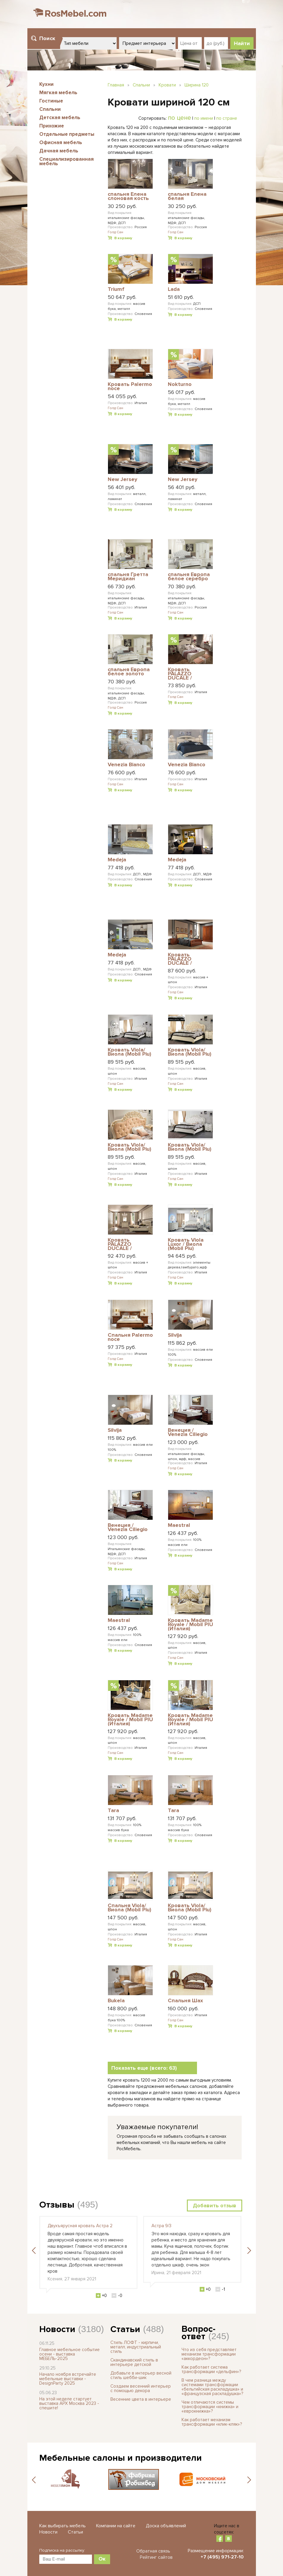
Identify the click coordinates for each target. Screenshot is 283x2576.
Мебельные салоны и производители (120, 2457)
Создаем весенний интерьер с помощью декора (140, 2388)
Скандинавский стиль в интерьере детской (134, 2362)
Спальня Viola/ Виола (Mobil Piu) (129, 1908)
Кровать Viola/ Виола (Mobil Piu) (129, 1052)
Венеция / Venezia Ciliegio (188, 1432)
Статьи (125, 2329)
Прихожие (51, 126)
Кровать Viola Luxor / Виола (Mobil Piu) (186, 1244)
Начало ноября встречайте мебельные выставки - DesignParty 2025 (67, 2379)
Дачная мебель (58, 151)
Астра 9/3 (161, 2225)
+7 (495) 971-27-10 (222, 2557)
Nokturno (180, 384)
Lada (174, 289)
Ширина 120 (197, 85)
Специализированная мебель (66, 161)
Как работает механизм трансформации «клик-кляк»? (212, 2422)
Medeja (117, 859)
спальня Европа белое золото (129, 672)
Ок (102, 2558)
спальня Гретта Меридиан (128, 576)
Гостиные (51, 101)
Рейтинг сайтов (156, 2557)
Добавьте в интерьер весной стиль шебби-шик (140, 2375)
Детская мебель (59, 117)
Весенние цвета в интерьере (140, 2399)
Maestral (179, 1525)
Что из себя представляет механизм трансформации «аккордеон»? (209, 2354)
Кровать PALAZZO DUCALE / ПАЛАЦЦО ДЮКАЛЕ (182, 673)
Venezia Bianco (126, 764)
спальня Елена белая (187, 196)
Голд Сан (115, 232)
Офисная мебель (60, 142)
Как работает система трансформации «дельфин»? (211, 2369)
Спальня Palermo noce (130, 1337)
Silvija (175, 1335)
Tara (113, 1810)
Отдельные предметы (66, 134)
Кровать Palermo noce (130, 386)
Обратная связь (153, 2551)
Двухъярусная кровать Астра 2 (80, 2225)
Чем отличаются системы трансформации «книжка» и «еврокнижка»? (210, 2407)
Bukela (116, 2000)
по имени (203, 118)
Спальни (50, 109)
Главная (116, 85)
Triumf (116, 289)
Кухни (46, 84)
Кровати (167, 85)
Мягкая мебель (58, 92)
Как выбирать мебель (62, 2526)
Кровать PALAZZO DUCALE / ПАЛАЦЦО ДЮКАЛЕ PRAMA (129, 1244)
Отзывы (56, 2204)
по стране (226, 118)
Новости (57, 2329)
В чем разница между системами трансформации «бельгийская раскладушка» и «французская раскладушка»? (212, 2387)
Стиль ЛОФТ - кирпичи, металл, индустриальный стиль (135, 2347)
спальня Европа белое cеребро (189, 576)
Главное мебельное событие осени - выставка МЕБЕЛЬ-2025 (69, 2354)
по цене (179, 118)
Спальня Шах (185, 2000)
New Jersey (122, 479)
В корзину (123, 238)
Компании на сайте (115, 2526)
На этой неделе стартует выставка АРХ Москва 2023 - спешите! (69, 2403)
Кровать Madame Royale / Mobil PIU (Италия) (190, 1624)
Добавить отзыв (214, 2205)
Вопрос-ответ (198, 2332)
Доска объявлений (166, 2526)
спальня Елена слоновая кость (128, 196)
